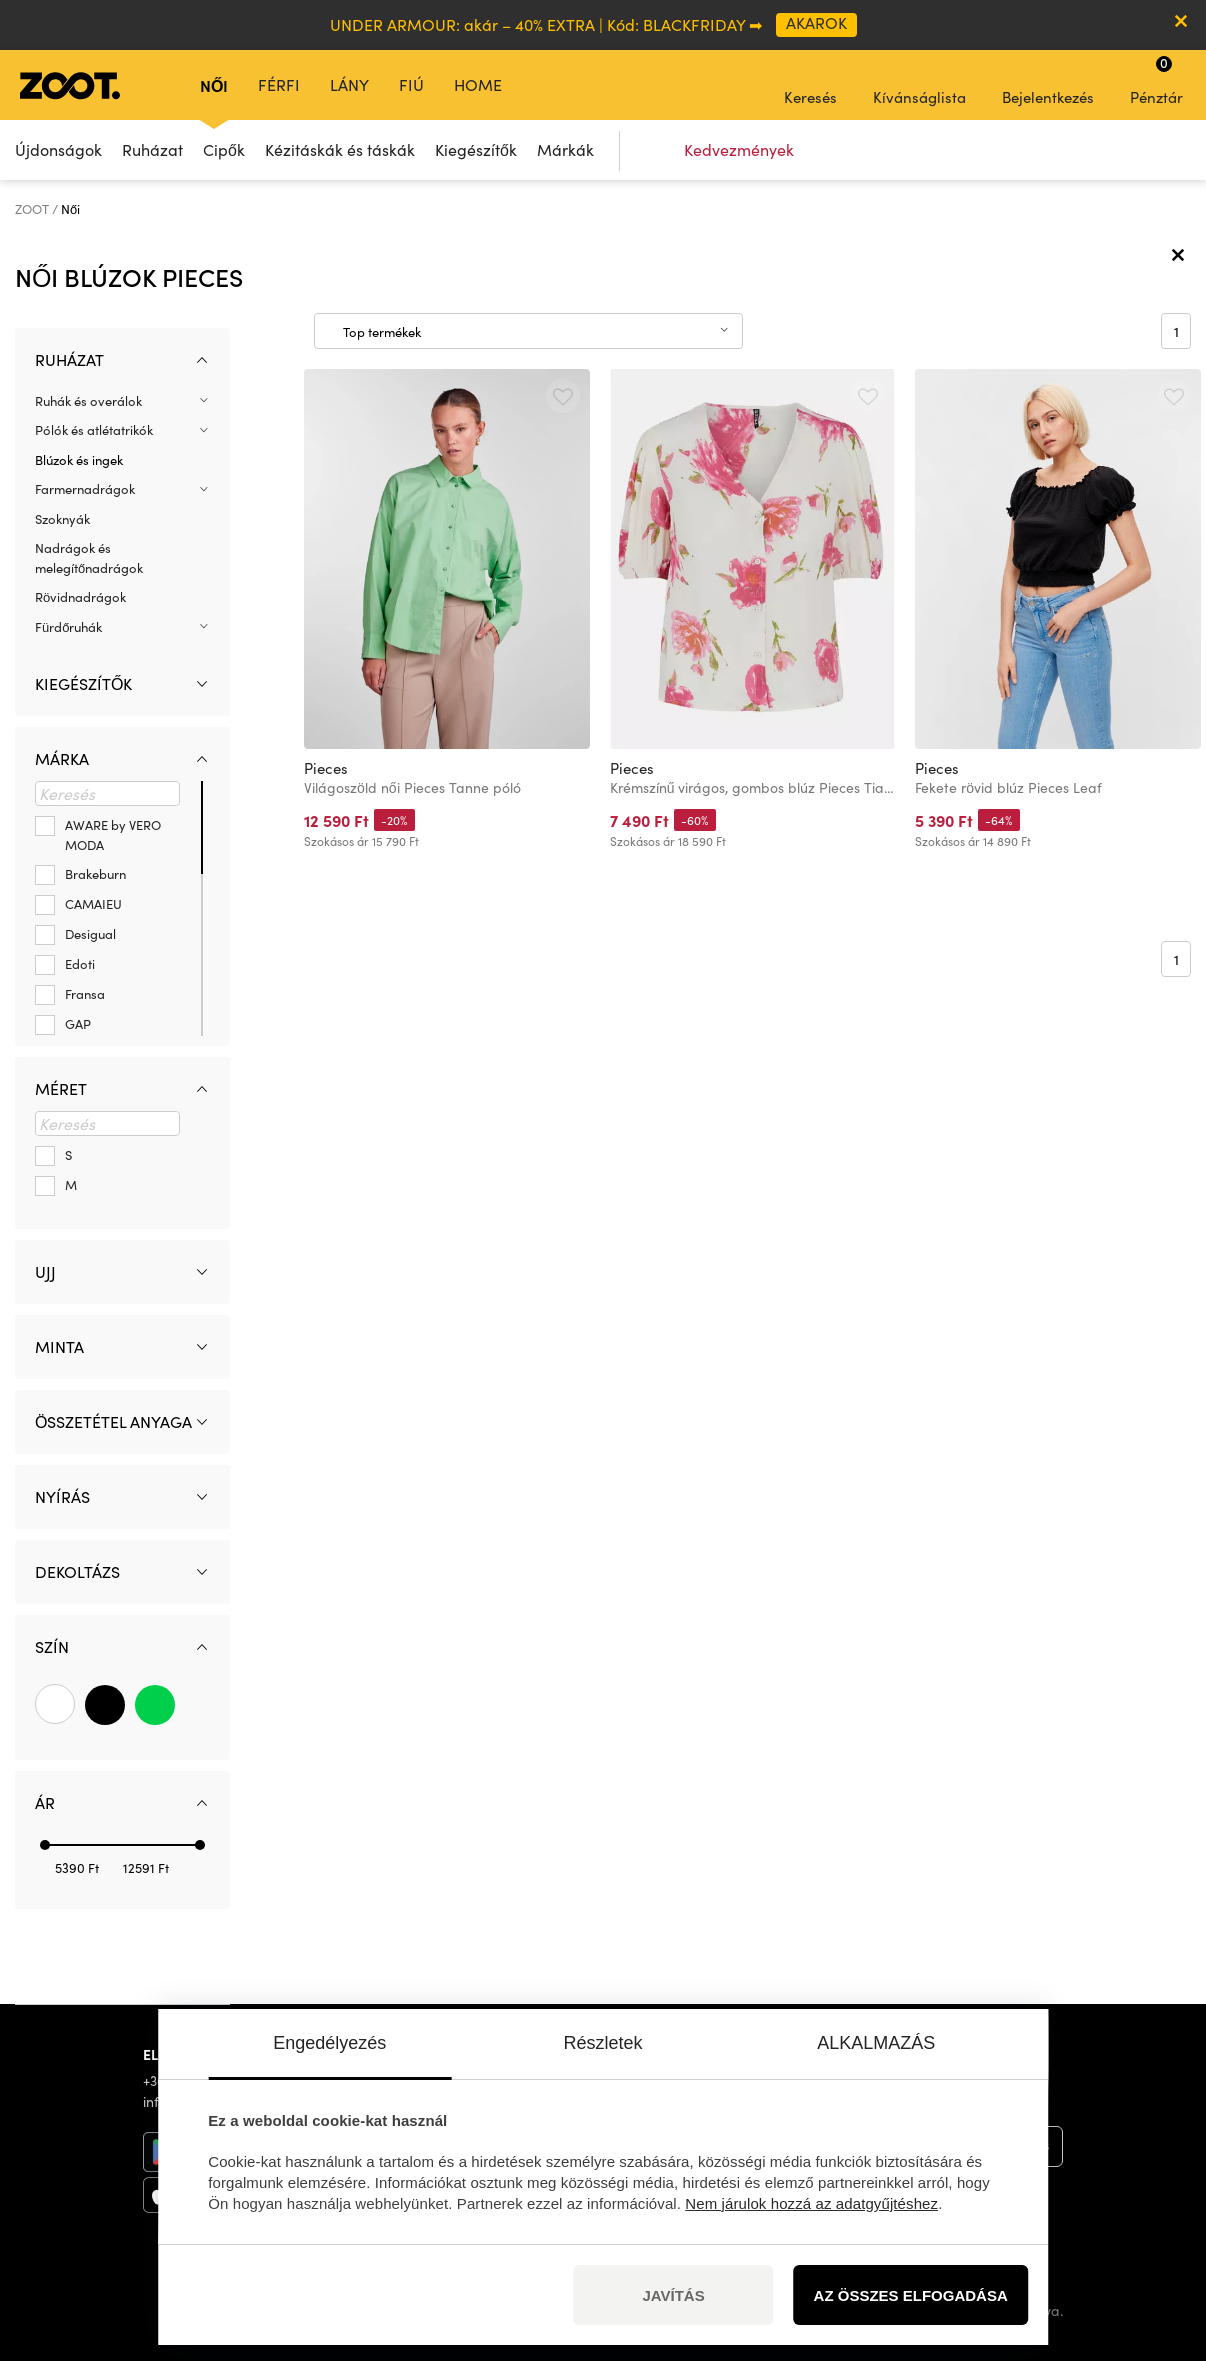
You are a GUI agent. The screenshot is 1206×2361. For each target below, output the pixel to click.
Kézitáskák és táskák (340, 149)
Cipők (224, 149)
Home (478, 84)
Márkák (565, 149)
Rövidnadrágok (80, 597)
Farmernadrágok (85, 489)
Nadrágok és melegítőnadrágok (89, 558)
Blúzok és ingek (79, 460)
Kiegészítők (476, 149)
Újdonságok (58, 149)
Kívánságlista (919, 84)
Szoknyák (62, 519)
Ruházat (152, 149)
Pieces (326, 768)
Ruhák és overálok (88, 401)
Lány (349, 84)
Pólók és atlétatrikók (94, 430)
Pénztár (1156, 80)
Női (214, 85)
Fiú (411, 84)
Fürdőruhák (68, 627)
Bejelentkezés (1048, 84)
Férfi (279, 84)
